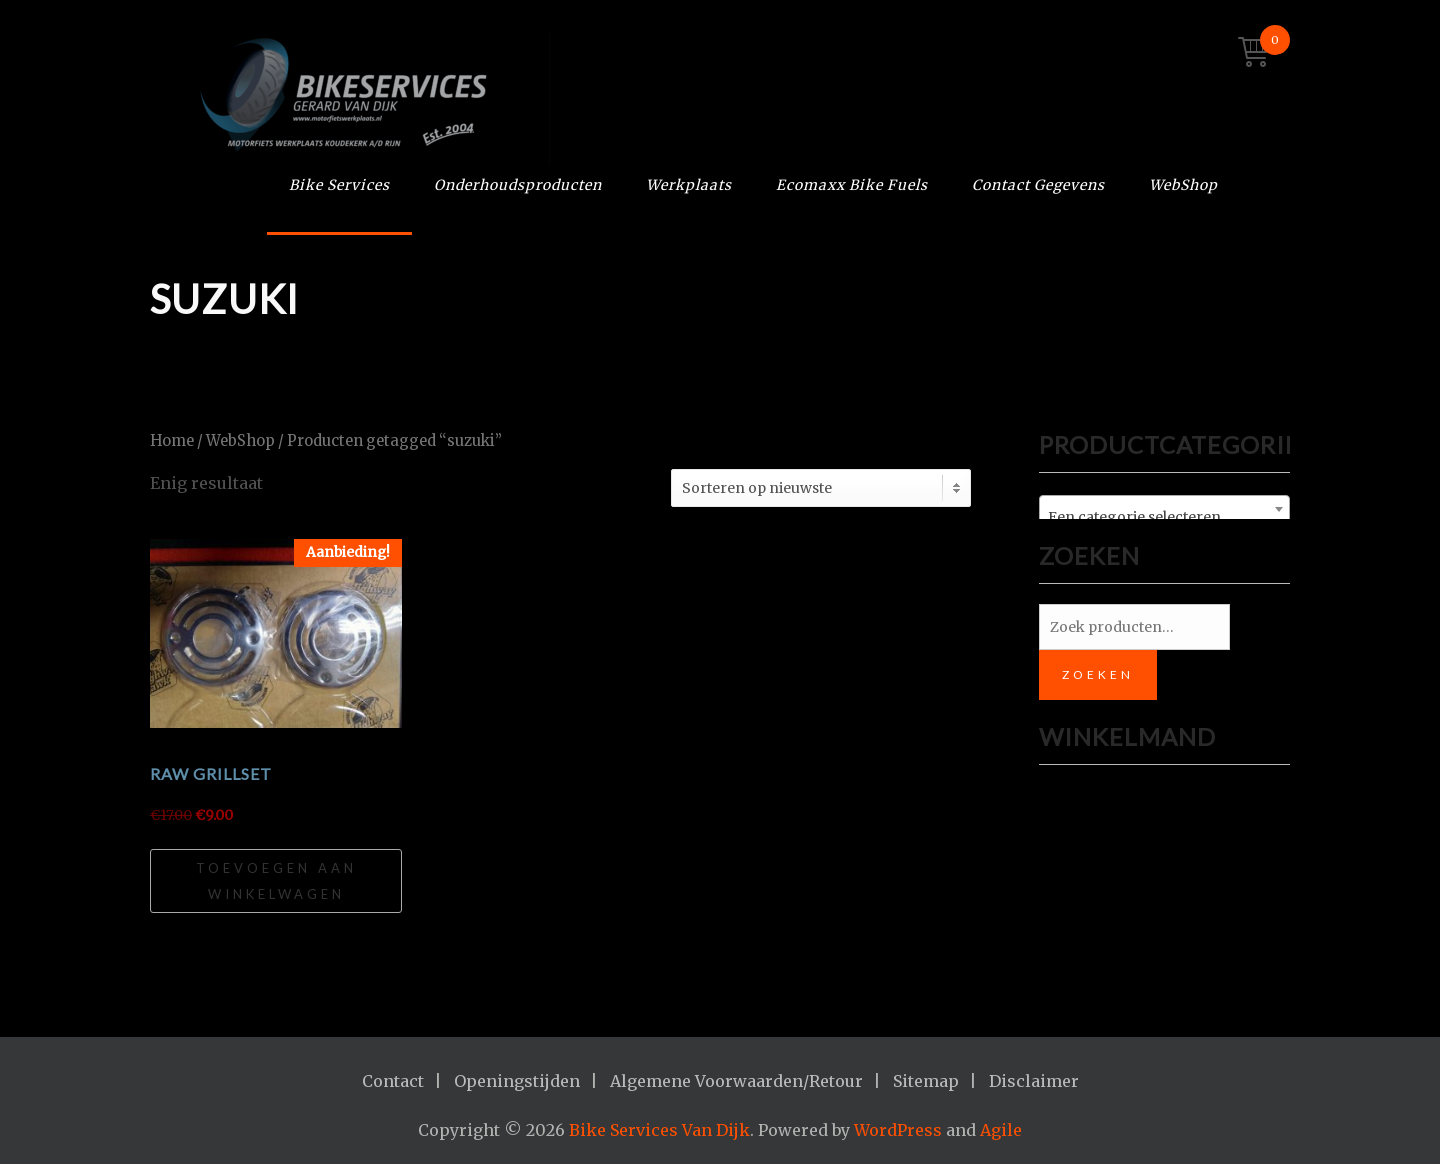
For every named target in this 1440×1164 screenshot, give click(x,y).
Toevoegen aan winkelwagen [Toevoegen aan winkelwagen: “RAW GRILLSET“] (276, 881)
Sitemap (926, 1081)
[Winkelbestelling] (821, 488)
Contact (393, 1081)
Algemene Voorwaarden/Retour (736, 1081)
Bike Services (339, 185)
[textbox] (1164, 517)
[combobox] (1164, 509)
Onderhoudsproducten (518, 185)
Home (172, 441)
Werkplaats (689, 185)
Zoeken (1098, 674)
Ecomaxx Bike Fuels (852, 185)
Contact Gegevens (1038, 185)
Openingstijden (517, 1081)
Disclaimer (1034, 1081)
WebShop (1183, 185)
